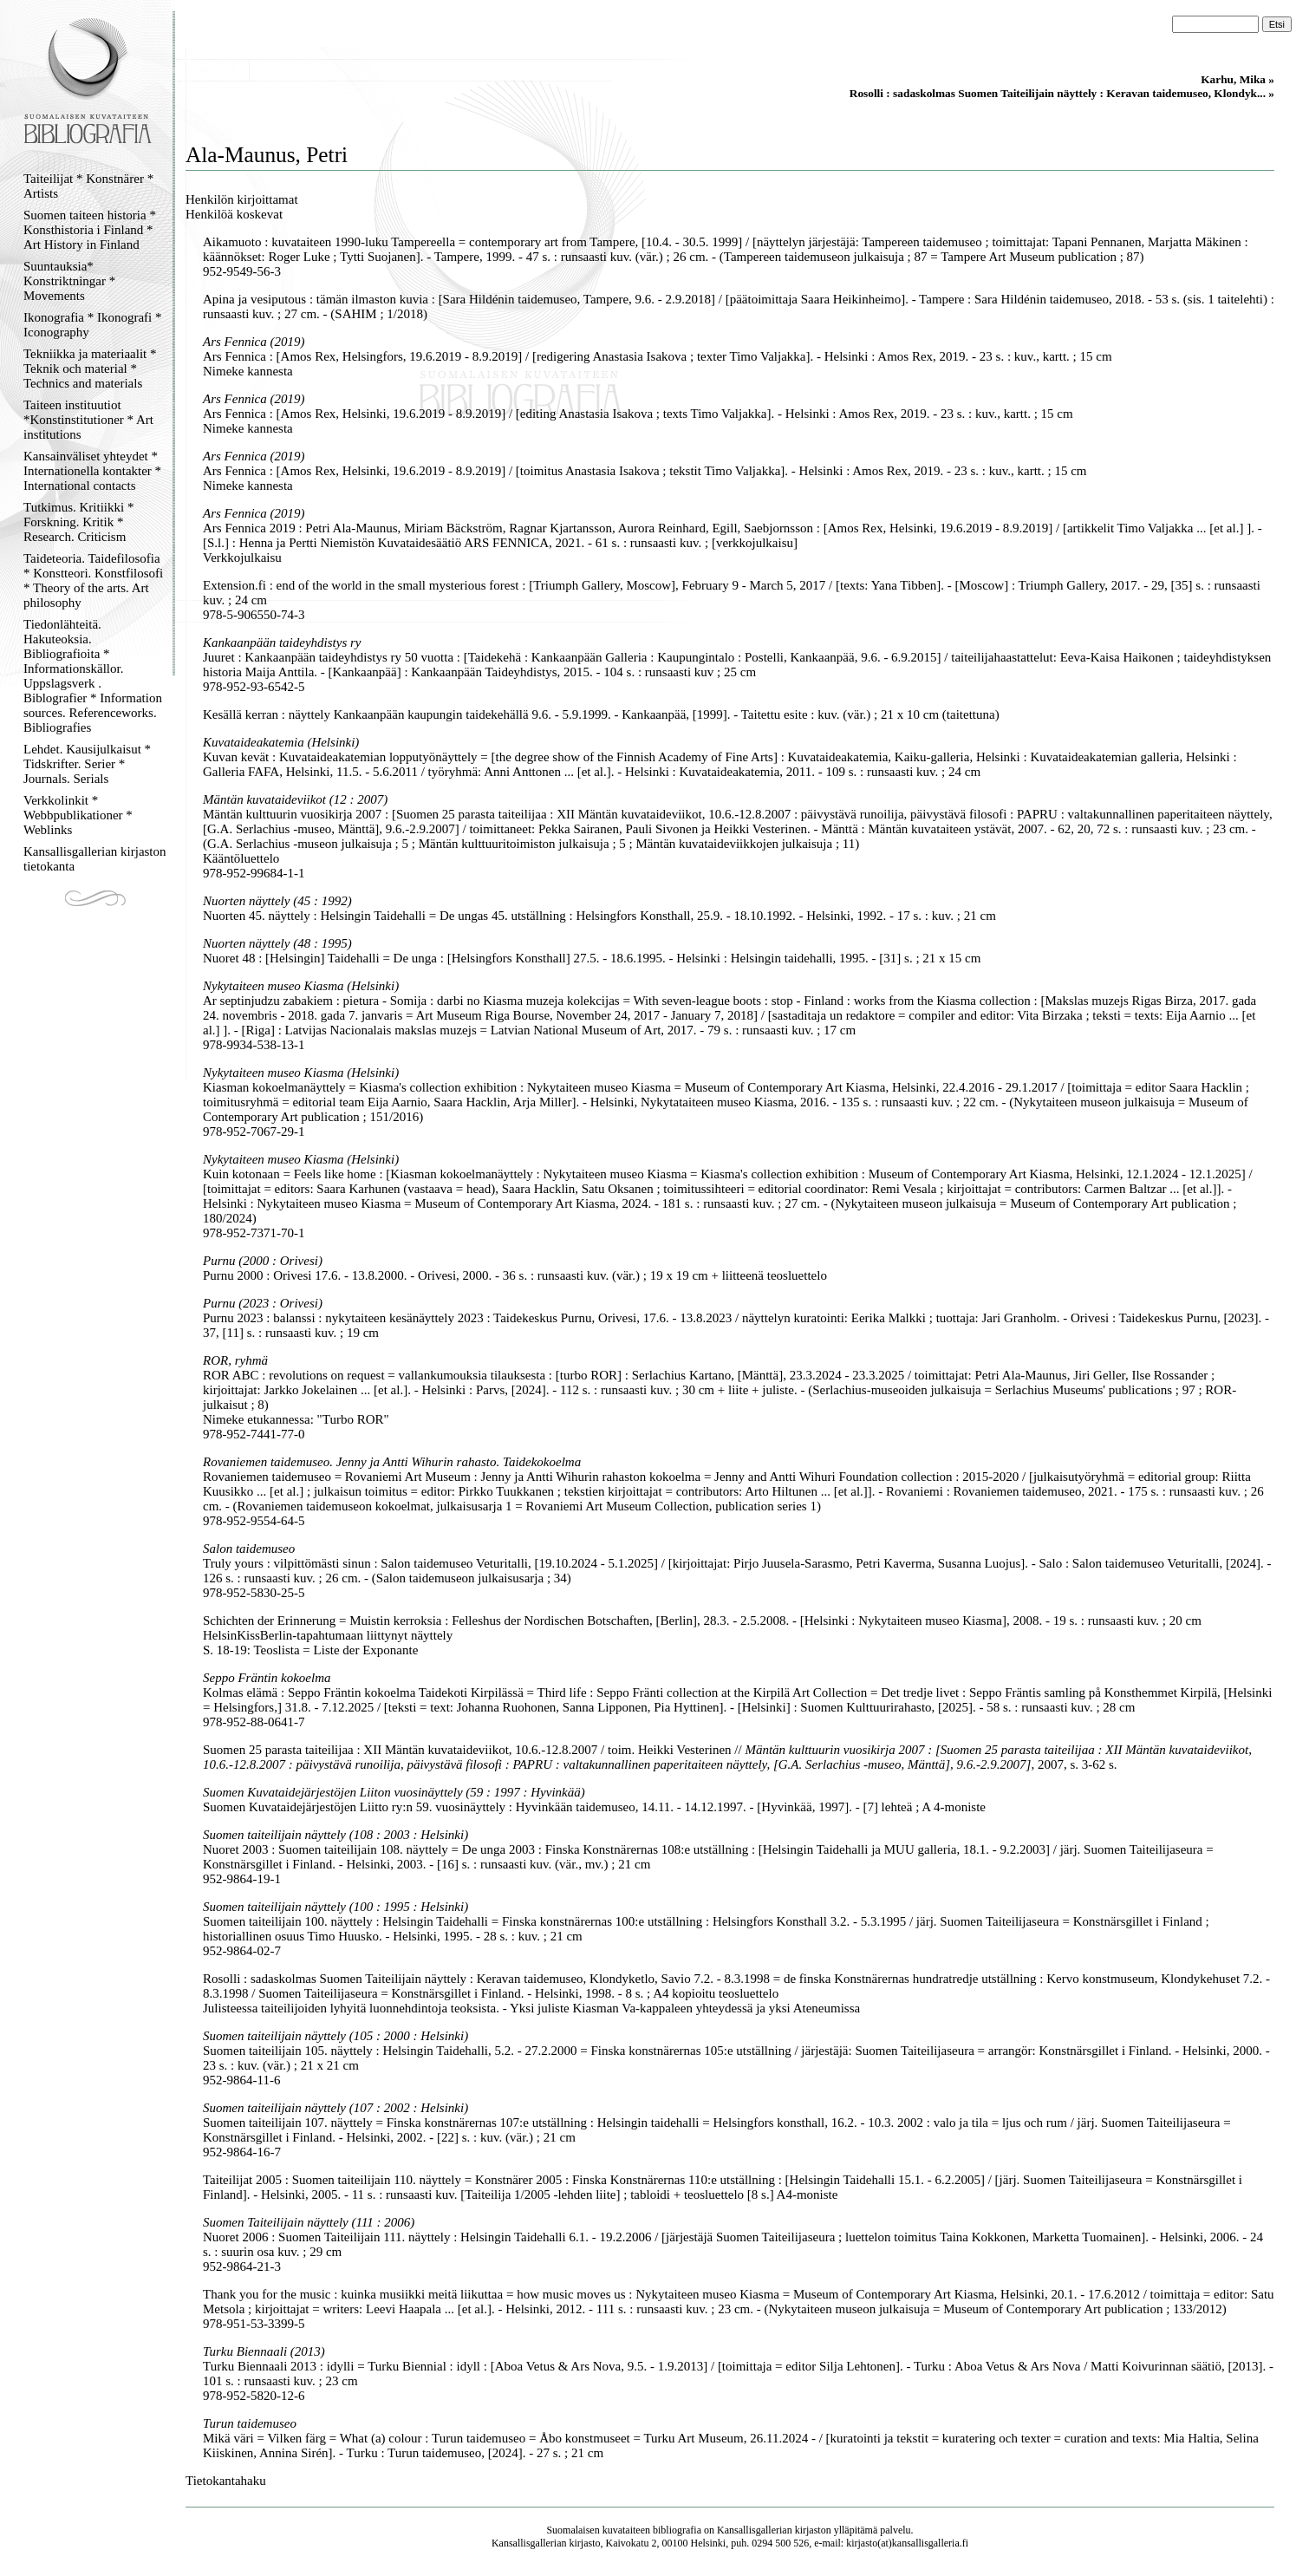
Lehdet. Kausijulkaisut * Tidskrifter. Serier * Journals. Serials (87, 764)
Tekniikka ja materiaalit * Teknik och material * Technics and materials (89, 368)
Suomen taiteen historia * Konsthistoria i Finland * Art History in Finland (89, 229)
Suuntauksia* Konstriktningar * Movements (69, 281)
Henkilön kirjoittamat (242, 199)
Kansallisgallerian (754, 2530)
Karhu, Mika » (1237, 79)
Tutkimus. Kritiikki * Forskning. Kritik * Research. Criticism (78, 522)
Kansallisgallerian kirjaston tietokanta (94, 859)
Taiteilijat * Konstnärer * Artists (88, 186)
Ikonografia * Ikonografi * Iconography (92, 324)
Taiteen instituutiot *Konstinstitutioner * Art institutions (88, 419)
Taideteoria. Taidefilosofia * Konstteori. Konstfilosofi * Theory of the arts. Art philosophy (93, 580)
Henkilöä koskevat (234, 214)
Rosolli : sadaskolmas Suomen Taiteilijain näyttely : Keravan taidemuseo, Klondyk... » (1062, 93)
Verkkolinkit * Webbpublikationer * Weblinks (78, 815)
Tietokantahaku (226, 2481)
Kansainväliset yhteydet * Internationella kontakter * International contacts (92, 470)
